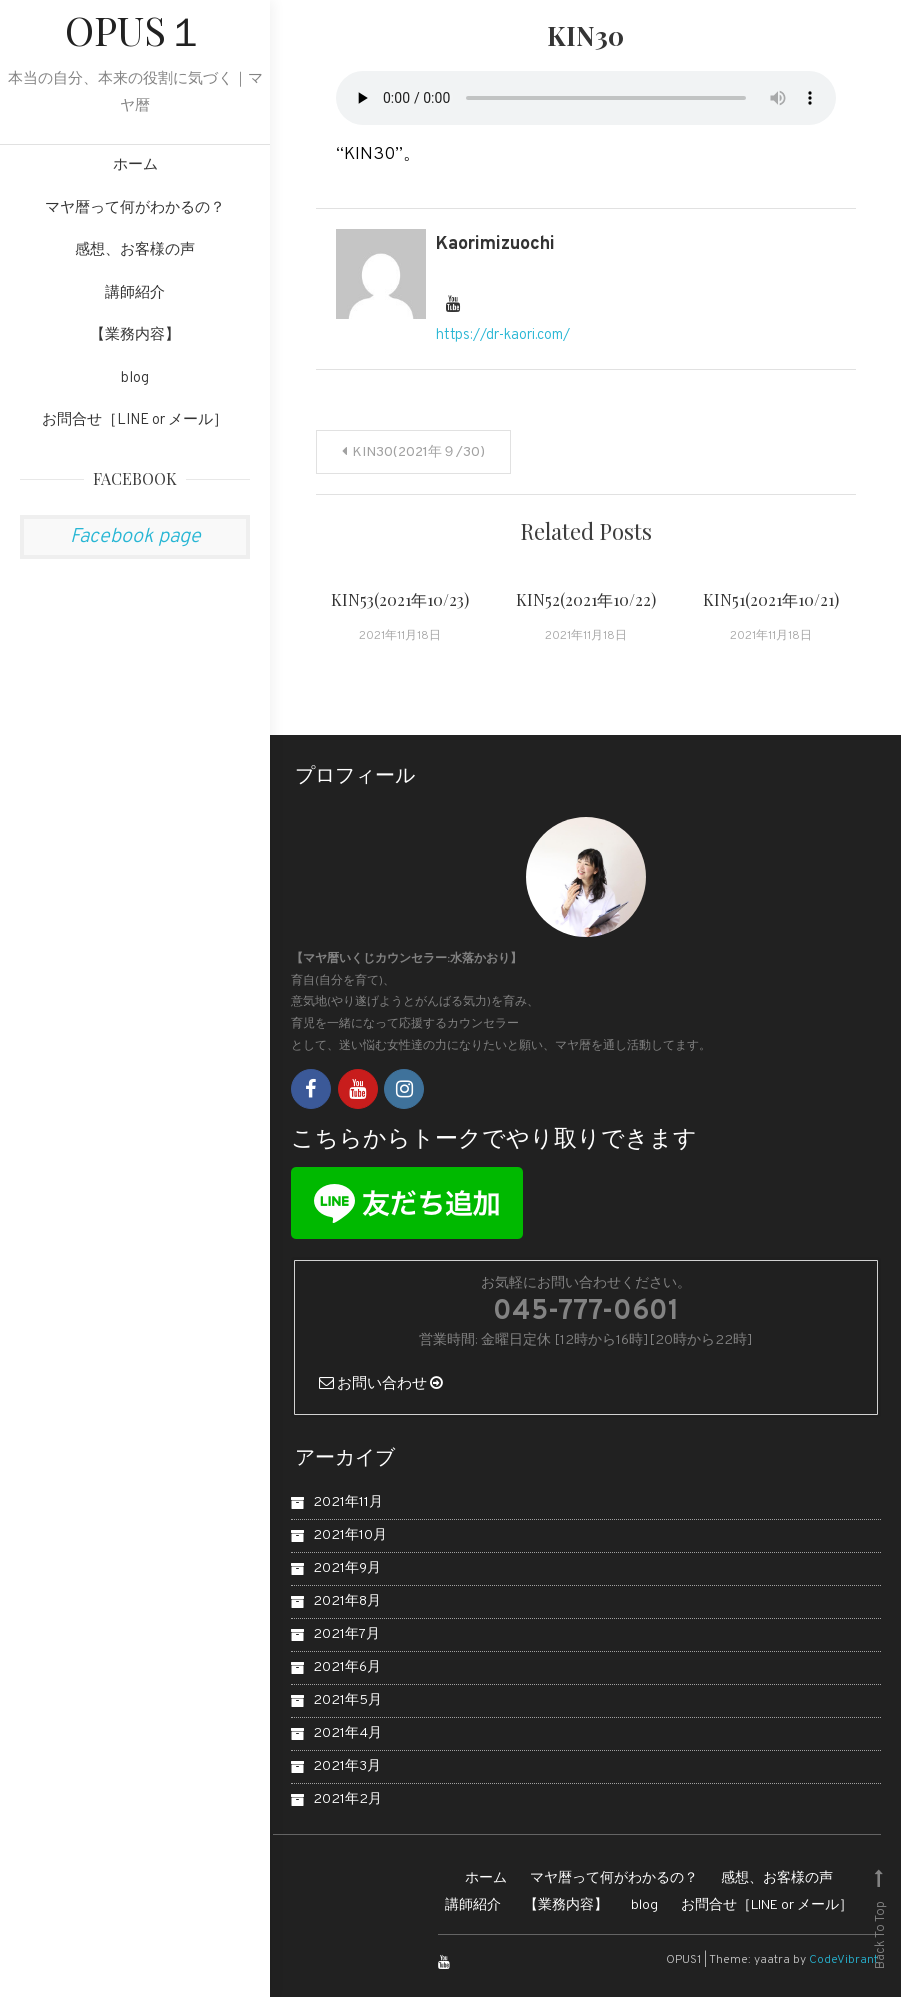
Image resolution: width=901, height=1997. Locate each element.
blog (135, 378)
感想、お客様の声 (135, 250)
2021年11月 (348, 1502)
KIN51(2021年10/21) (771, 599)
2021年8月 (347, 1601)
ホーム (135, 165)
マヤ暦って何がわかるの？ (135, 208)
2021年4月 (347, 1733)
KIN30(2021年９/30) (418, 452)
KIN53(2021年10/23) (400, 599)
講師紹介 (135, 293)
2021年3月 (347, 1766)
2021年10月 (350, 1535)
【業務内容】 (135, 335)
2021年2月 (347, 1799)
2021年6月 (347, 1667)
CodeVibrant (843, 1960)
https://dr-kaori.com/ (503, 335)
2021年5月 (347, 1700)
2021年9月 (347, 1568)
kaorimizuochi (495, 244)
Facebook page (135, 537)
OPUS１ (135, 29)
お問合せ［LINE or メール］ (135, 420)
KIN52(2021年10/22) (586, 599)
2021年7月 (346, 1634)
